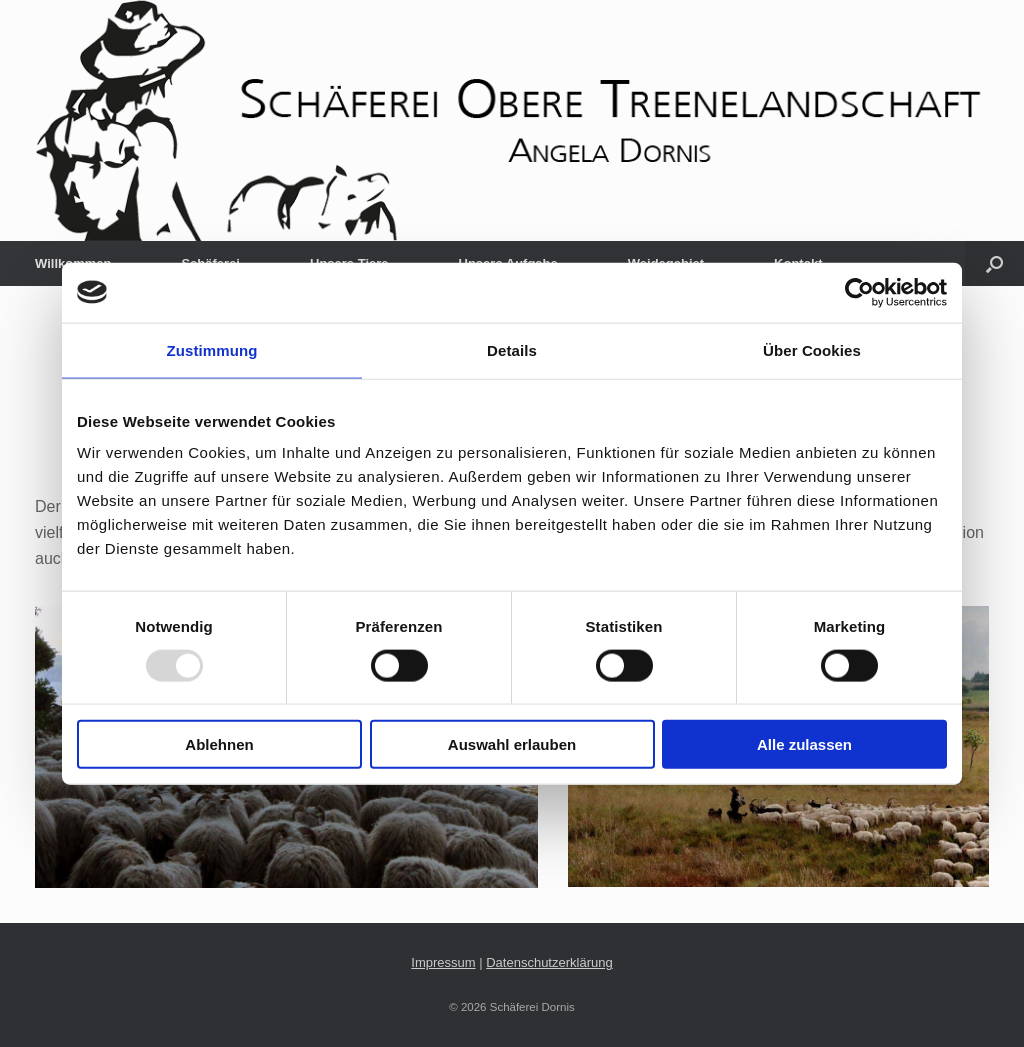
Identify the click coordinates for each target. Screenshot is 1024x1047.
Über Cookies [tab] (812, 349)
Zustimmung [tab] (212, 349)
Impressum (443, 962)
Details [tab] (512, 349)
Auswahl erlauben (512, 744)
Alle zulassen (804, 744)
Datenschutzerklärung (549, 962)
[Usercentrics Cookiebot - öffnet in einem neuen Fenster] (859, 292)
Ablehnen (219, 744)
